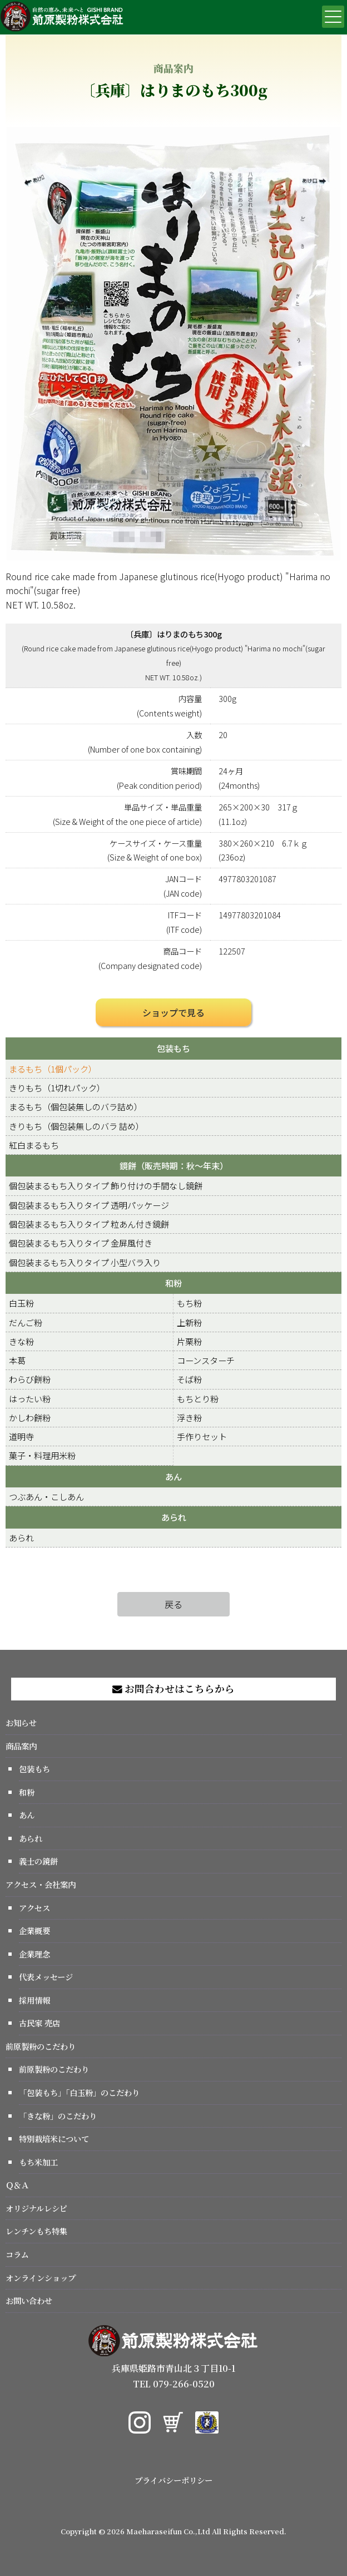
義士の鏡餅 (38, 1861)
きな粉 (21, 1341)
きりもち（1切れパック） (57, 1087)
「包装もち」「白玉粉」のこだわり (79, 2092)
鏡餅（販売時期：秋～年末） (174, 1165)
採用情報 (34, 2000)
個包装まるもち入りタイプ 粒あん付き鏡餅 (89, 1224)
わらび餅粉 (30, 1379)
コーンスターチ (206, 1360)
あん (173, 1476)
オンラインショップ (41, 2277)
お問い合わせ (29, 2300)
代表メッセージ (46, 1976)
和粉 (173, 1283)
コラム (17, 2254)
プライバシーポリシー (173, 2480)
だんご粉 (25, 1322)
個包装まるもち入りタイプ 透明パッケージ (89, 1205)
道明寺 (21, 1436)
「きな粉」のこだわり (58, 2116)
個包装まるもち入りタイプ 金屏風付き (80, 1243)
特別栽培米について (54, 2138)
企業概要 (34, 1930)
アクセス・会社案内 (41, 1884)
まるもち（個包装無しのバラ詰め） (75, 1106)
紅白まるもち (34, 1145)
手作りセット (202, 1436)
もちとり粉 (198, 1398)
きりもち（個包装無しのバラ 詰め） (76, 1126)
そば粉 (189, 1379)
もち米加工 (38, 2162)
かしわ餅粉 (30, 1417)
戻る (173, 1604)
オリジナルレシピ (36, 2208)
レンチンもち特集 (36, 2231)
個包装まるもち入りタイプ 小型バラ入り (85, 1262)
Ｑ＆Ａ (17, 2185)
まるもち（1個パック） (53, 1068)
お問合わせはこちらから (173, 1688)
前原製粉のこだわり (41, 2046)
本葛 (17, 1360)
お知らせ (21, 1722)
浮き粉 (189, 1417)
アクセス (34, 1908)
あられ (173, 1517)
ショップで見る (173, 1012)
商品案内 (21, 1746)
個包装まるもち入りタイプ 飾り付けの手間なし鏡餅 (105, 1185)
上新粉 (189, 1322)
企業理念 (34, 1954)
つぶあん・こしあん (46, 1496)
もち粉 (189, 1303)
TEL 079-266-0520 (174, 2383)
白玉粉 (21, 1303)
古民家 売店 (39, 2023)
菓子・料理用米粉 (42, 1455)
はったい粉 (30, 1398)
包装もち (173, 1048)
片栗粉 (189, 1341)
